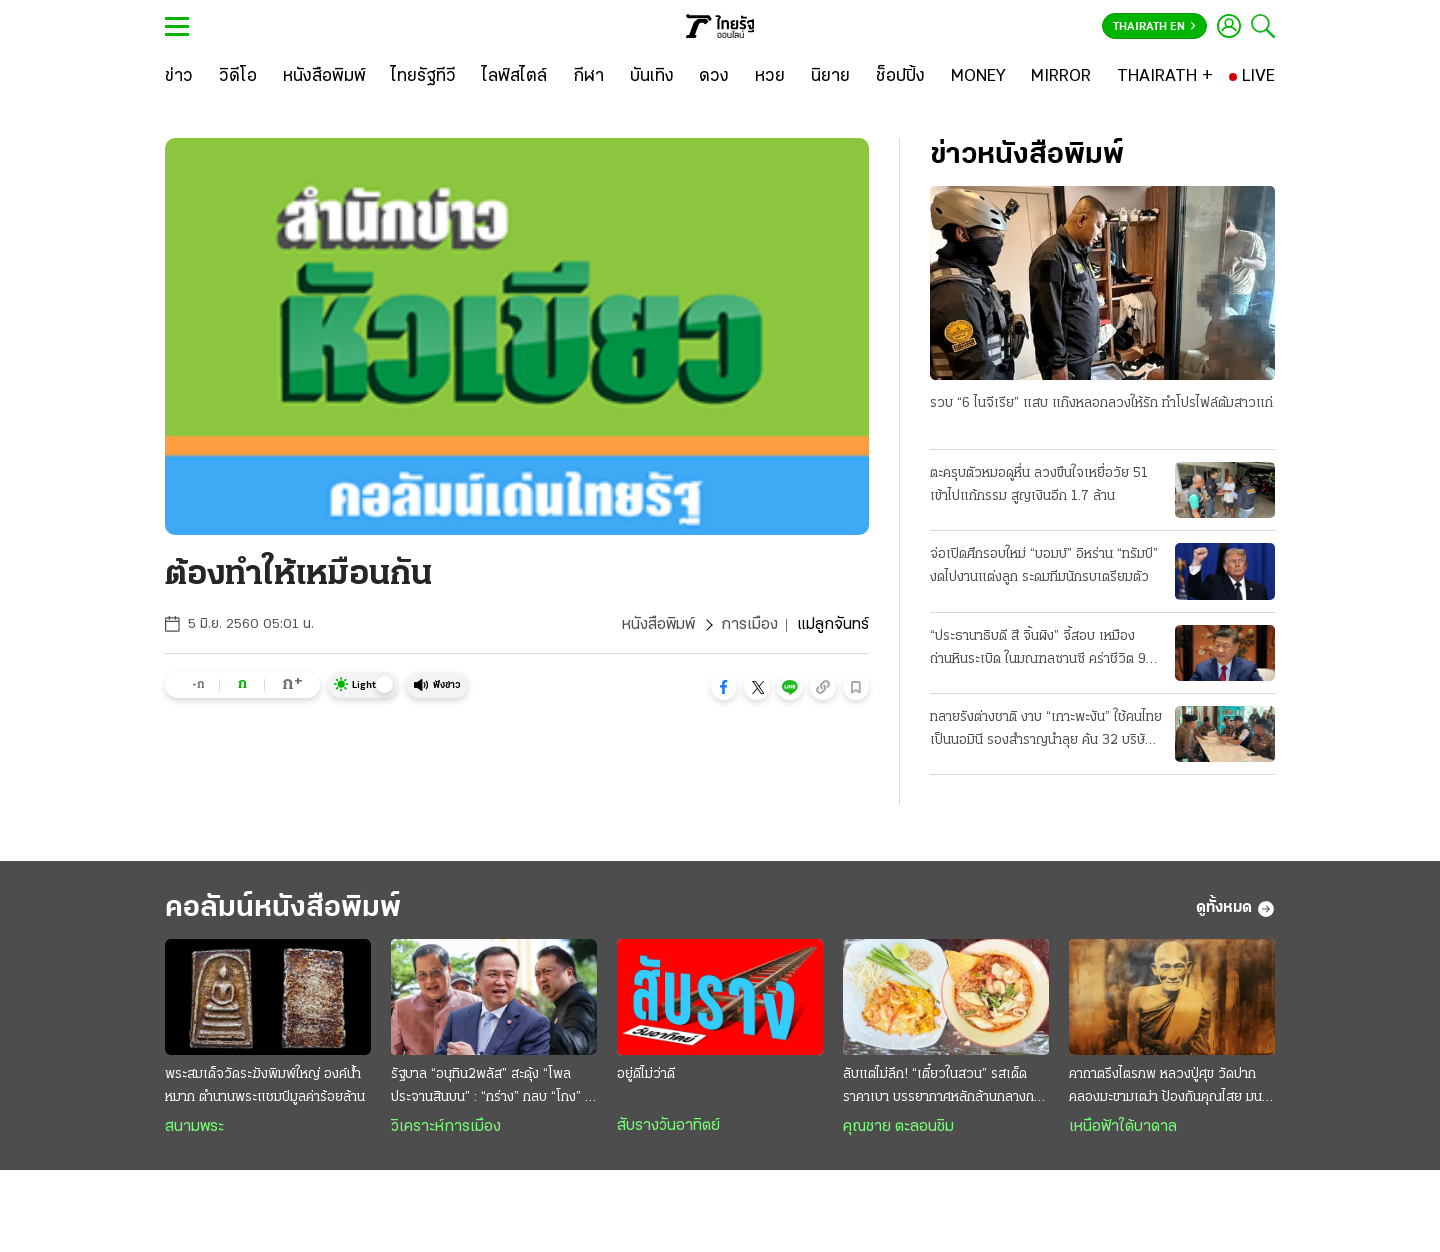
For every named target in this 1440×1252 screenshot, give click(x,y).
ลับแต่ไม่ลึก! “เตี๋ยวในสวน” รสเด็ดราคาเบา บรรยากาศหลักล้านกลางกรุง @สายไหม (945, 1088)
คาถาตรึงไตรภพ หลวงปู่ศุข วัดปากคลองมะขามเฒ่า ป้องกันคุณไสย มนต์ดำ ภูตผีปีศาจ (1169, 1088)
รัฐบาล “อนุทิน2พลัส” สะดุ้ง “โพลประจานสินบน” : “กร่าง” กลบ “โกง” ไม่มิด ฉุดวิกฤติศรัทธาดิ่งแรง (494, 1088)
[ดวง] (714, 77)
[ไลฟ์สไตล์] (514, 77)
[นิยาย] (830, 77)
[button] (724, 687)
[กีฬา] (588, 77)
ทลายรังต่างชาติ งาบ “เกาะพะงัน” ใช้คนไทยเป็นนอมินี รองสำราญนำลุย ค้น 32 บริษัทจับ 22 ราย (1046, 731)
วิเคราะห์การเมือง (446, 1127)
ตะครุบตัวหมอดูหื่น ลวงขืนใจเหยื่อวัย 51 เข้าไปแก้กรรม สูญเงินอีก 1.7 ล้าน (1039, 485)
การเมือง (749, 625)
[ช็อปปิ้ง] (900, 77)
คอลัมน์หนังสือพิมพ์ (283, 908)
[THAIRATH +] (1165, 77)
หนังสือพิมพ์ (658, 625)
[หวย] (770, 77)
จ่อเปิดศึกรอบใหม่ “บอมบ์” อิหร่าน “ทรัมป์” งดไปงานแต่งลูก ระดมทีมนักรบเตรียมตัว (1044, 566)
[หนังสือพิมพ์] (324, 77)
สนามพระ (194, 1127)
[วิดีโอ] (238, 77)
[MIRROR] (1061, 77)
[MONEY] (978, 77)
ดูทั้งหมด (1235, 909)
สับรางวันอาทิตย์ (668, 1126)
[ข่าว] (179, 77)
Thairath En (1154, 27)
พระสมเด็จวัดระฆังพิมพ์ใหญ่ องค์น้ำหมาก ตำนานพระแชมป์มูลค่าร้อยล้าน (265, 1086)
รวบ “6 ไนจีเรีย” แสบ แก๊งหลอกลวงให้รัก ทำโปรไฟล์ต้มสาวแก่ (1101, 403)
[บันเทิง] (652, 77)
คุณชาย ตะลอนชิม (898, 1127)
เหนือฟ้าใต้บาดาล (1123, 1127)
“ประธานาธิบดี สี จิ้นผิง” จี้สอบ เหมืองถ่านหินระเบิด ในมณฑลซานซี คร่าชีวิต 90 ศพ (1042, 650)
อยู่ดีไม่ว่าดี (646, 1074)
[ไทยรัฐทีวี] (423, 77)
